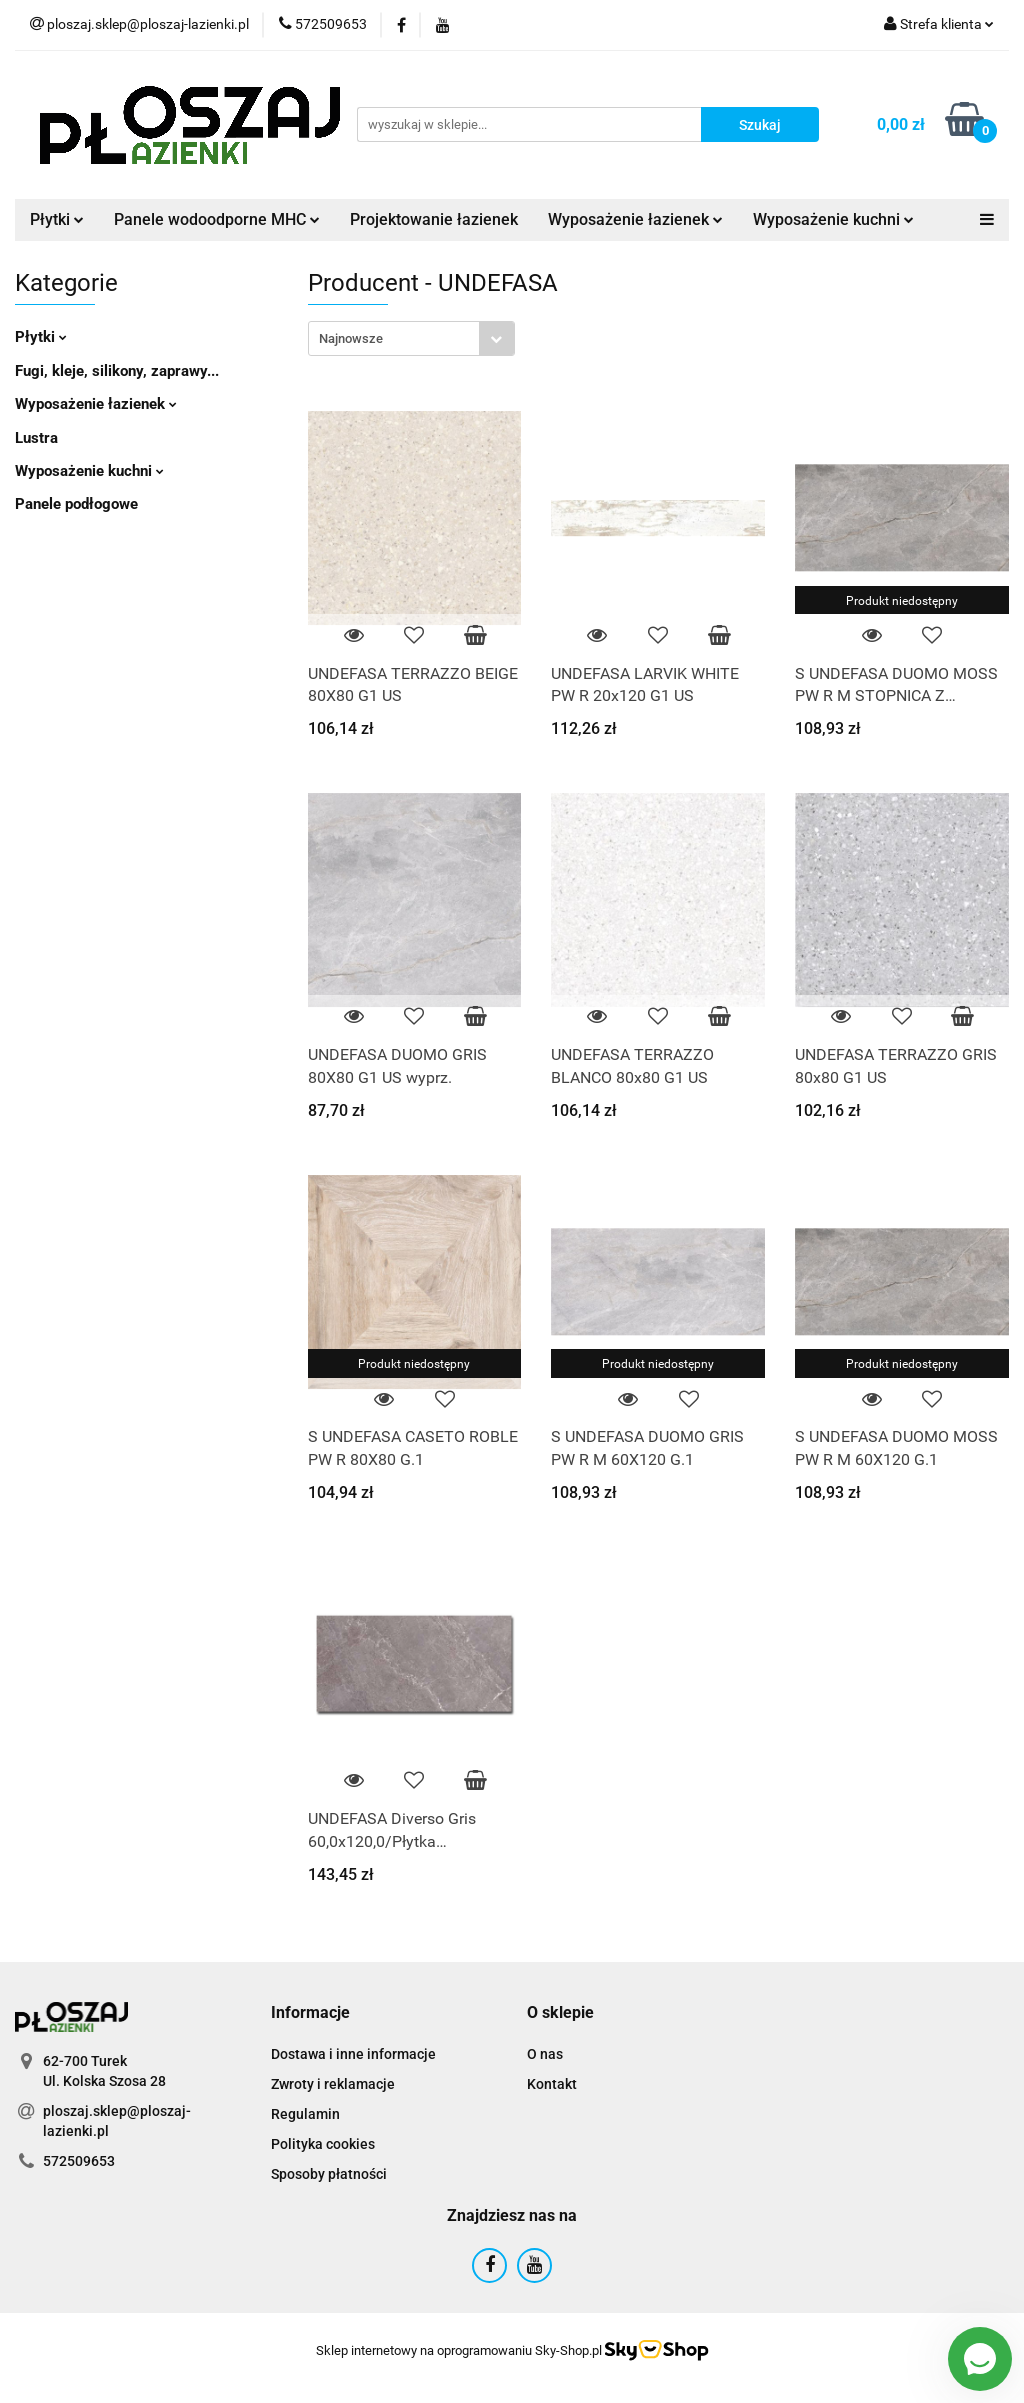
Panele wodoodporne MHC (217, 219)
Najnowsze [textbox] (351, 338)
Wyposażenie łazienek (635, 219)
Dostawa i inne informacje (353, 2054)
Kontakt (552, 2084)
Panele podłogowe (76, 504)
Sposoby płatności (329, 2174)
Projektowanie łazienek (434, 219)
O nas (545, 2054)
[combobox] (411, 338)
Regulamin (305, 2114)
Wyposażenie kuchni (833, 219)
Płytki (57, 219)
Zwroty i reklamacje (333, 2084)
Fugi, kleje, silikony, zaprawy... (117, 371)
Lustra (36, 438)
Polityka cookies (323, 2144)
